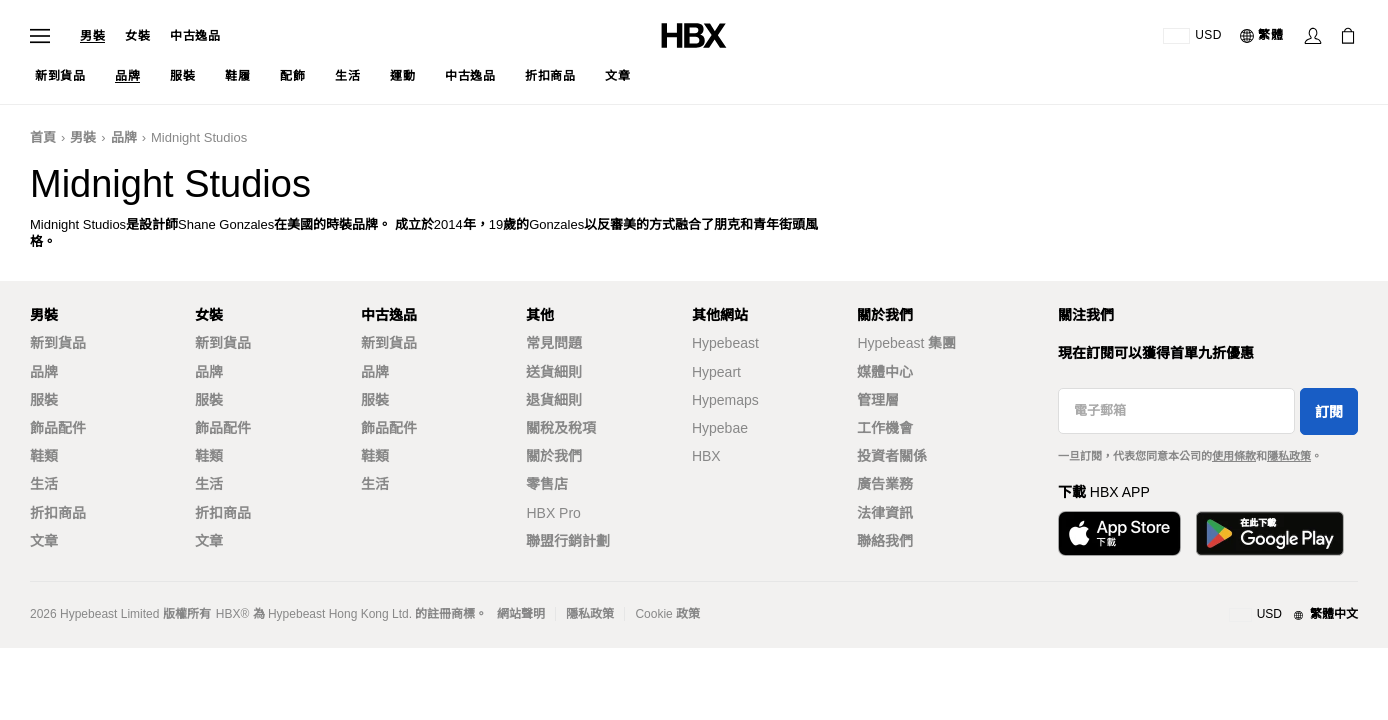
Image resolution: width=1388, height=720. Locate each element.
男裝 (92, 36)
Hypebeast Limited (109, 614)
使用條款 (1234, 456)
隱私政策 (1289, 456)
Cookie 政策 (667, 614)
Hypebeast (725, 343)
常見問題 (554, 343)
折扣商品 (58, 513)
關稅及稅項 (561, 428)
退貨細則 (554, 400)
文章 (44, 541)
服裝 (44, 400)
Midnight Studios (199, 137)
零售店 (547, 484)
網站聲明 (521, 614)
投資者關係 (892, 456)
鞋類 (44, 456)
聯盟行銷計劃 (568, 541)
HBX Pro (553, 513)
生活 (44, 484)
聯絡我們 (885, 541)
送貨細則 (554, 372)
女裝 (137, 36)
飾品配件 (58, 428)
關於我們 (554, 456)
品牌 (124, 137)
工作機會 (885, 428)
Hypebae (720, 428)
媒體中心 (885, 372)
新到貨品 (58, 343)
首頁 (43, 137)
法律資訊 (885, 513)
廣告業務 (885, 484)
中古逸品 (195, 36)
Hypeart (716, 372)
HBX (706, 456)
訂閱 (1329, 412)
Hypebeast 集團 (906, 343)
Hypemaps (725, 400)
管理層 (878, 400)
